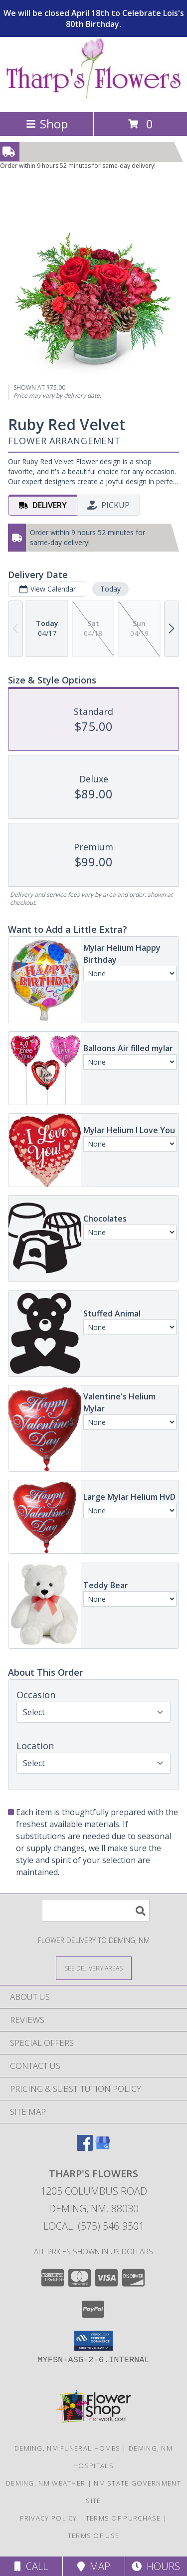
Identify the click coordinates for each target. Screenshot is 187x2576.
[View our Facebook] (85, 2147)
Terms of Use (94, 2535)
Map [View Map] (93, 2566)
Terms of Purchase (123, 2518)
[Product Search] (96, 1910)
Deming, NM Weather (45, 2483)
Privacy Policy (48, 2518)
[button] (93, 2341)
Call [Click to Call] (31, 2566)
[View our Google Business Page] (103, 2147)
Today (110, 588)
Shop (47, 123)
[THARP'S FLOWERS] (93, 97)
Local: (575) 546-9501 (93, 2226)
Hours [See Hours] (156, 2566)
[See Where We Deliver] (94, 1967)
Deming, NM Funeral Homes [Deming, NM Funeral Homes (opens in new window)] (67, 2448)
